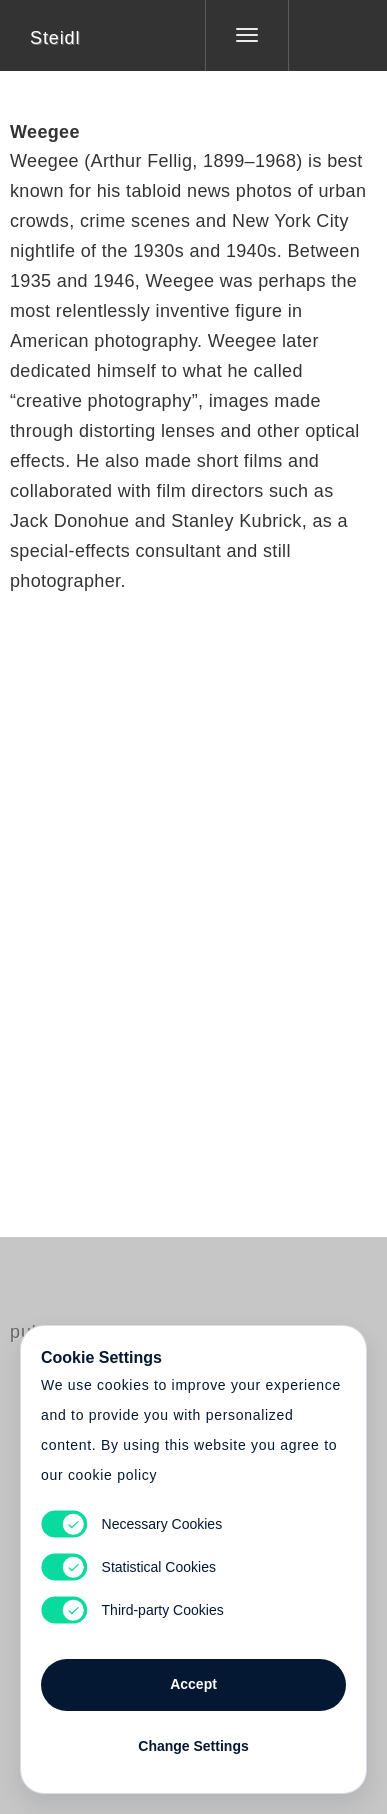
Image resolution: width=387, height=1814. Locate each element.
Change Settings (193, 1746)
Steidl (55, 38)
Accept (193, 1684)
